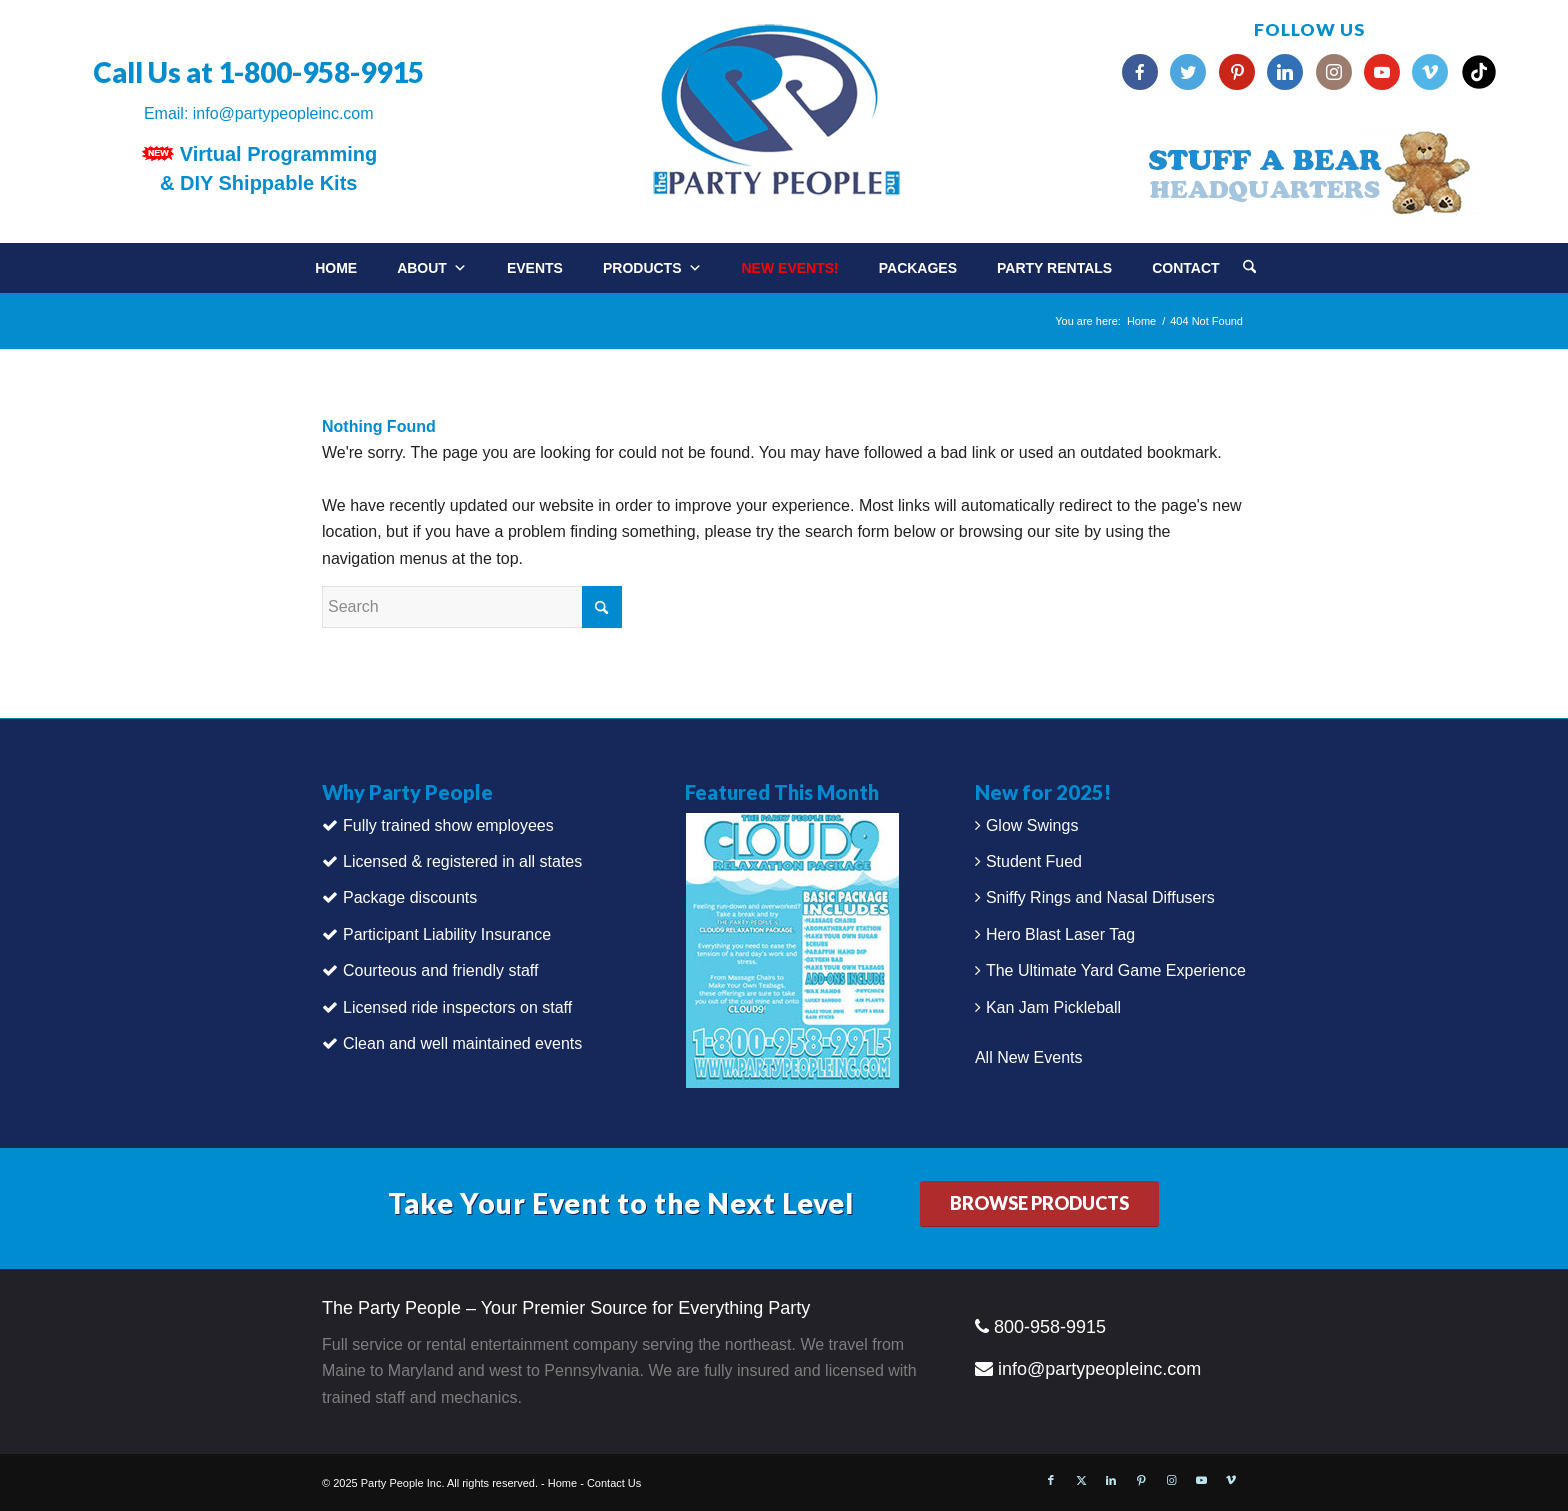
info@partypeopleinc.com (283, 113)
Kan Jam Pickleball (1053, 1007)
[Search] (1249, 268)
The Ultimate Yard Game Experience (1116, 970)
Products (652, 268)
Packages (918, 268)
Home (336, 268)
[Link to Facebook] (1051, 1480)
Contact (1185, 268)
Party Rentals (1054, 268)
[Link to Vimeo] (1231, 1480)
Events (535, 268)
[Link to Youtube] (1201, 1480)
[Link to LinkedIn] (1111, 1480)
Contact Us (614, 1483)
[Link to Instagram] (1171, 1480)
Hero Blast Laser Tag (1060, 934)
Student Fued (1034, 861)
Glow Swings (1032, 825)
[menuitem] (1269, 260)
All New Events (1029, 1057)
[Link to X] (1081, 1480)
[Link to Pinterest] (1141, 1480)
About (432, 268)
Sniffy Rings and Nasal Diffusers (1100, 897)
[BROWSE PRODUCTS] (1039, 1204)
